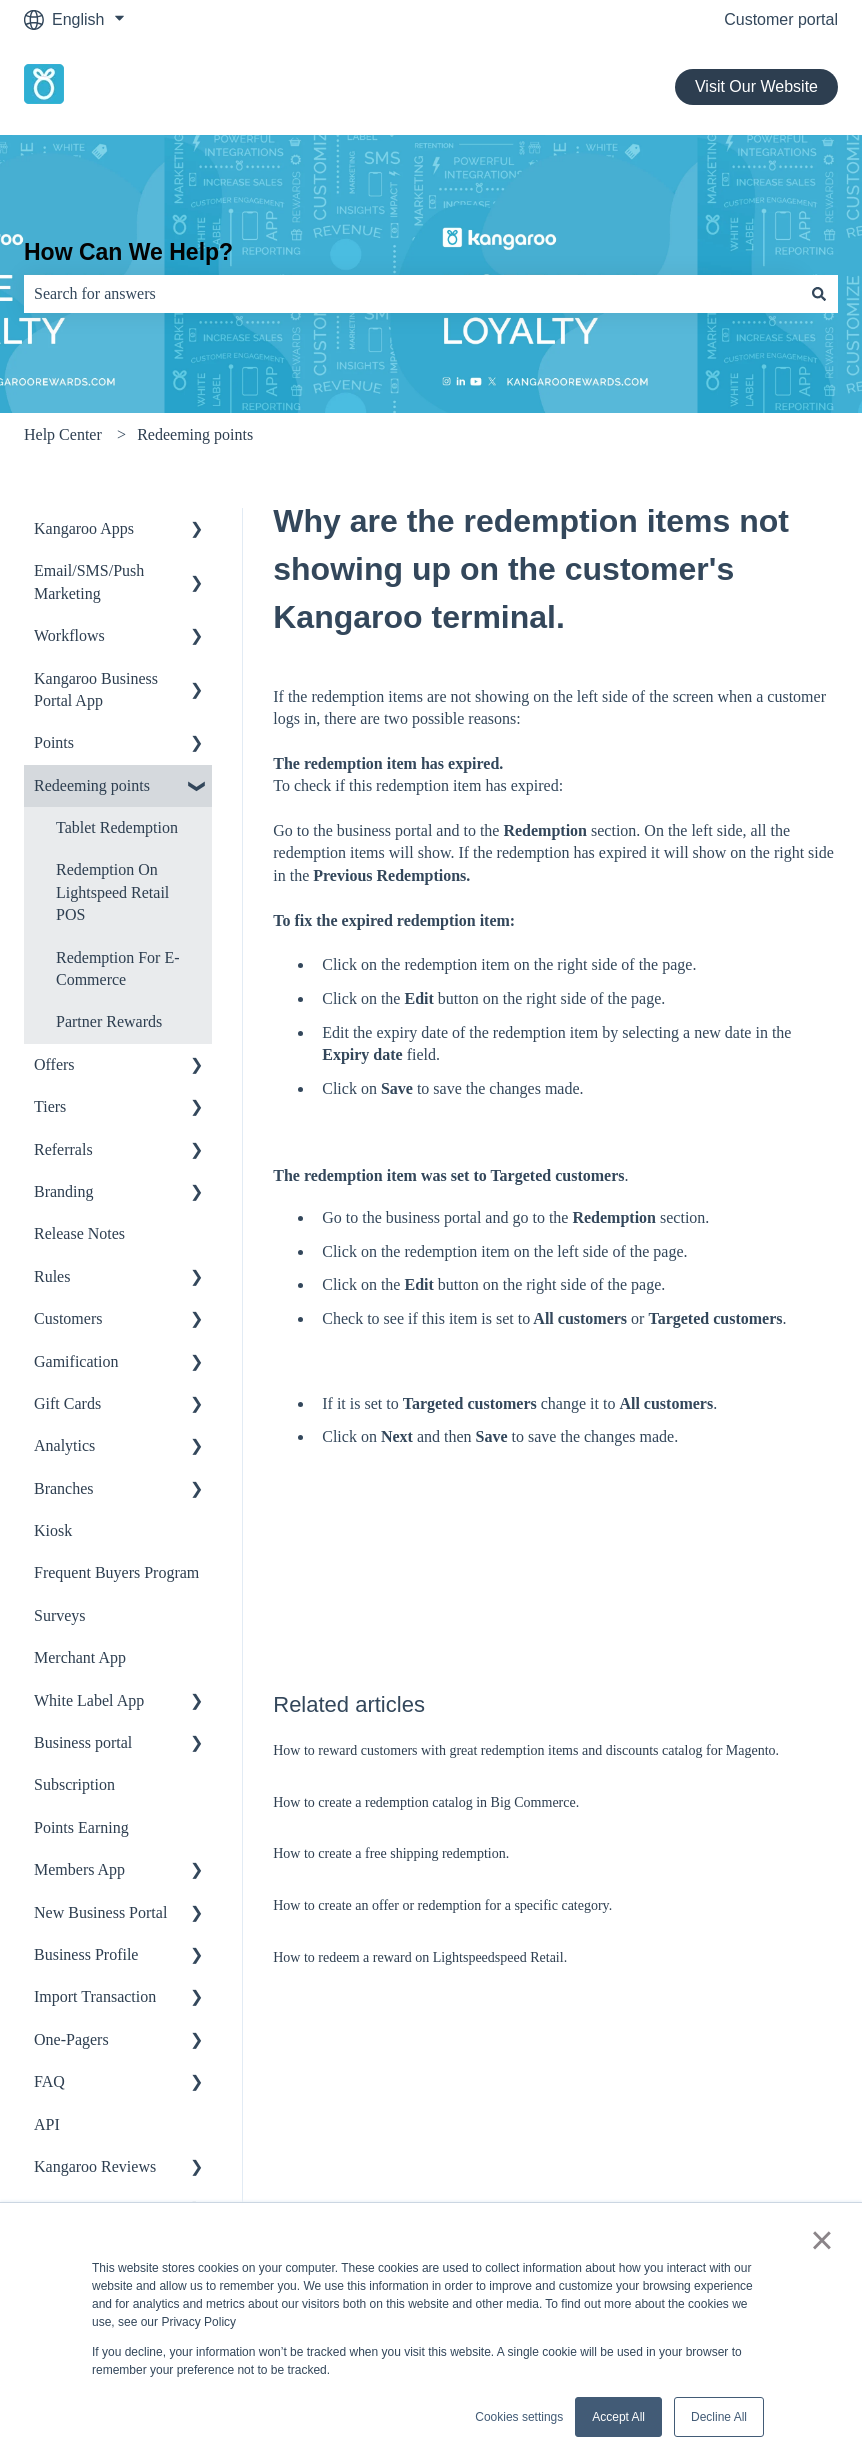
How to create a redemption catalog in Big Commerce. (426, 1802)
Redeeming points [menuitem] (92, 785)
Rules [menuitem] (52, 1276)
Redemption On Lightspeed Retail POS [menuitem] (112, 892)
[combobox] (412, 294)
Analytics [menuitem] (64, 1445)
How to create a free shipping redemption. (391, 1853)
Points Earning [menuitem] (81, 1827)
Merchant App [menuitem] (80, 1657)
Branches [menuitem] (64, 1488)
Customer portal (781, 19)
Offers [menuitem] (54, 1064)
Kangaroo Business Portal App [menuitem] (96, 689)
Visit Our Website (756, 86)
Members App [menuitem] (79, 1869)
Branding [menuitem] (64, 1191)
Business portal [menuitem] (83, 1742)
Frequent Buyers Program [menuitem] (116, 1572)
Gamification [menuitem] (76, 1361)
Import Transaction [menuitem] (95, 1996)
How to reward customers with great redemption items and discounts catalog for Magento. (526, 1750)
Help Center (63, 434)
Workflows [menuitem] (69, 635)
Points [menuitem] (54, 742)
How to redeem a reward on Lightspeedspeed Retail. (420, 1957)
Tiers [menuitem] (50, 1106)
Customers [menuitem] (68, 1318)
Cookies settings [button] (519, 2417)
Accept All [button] (618, 2417)
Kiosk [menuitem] (53, 1530)
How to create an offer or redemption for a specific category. (442, 1905)
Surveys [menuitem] (60, 1615)
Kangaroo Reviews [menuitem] (95, 2166)
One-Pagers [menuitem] (71, 2039)
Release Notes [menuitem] (79, 1233)
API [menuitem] (47, 2124)
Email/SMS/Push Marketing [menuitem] (89, 581)
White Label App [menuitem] (89, 1700)
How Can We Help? (128, 252)
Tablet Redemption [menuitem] (117, 827)
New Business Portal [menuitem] (100, 1912)
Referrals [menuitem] (63, 1149)
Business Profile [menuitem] (86, 1954)
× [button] (821, 2240)
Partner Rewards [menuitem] (109, 1021)
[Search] (819, 294)
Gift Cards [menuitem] (67, 1403)
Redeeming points (195, 434)
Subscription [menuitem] (74, 1784)
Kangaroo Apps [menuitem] (84, 528)
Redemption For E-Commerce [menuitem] (118, 968)
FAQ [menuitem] (49, 2081)
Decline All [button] (719, 2417)
